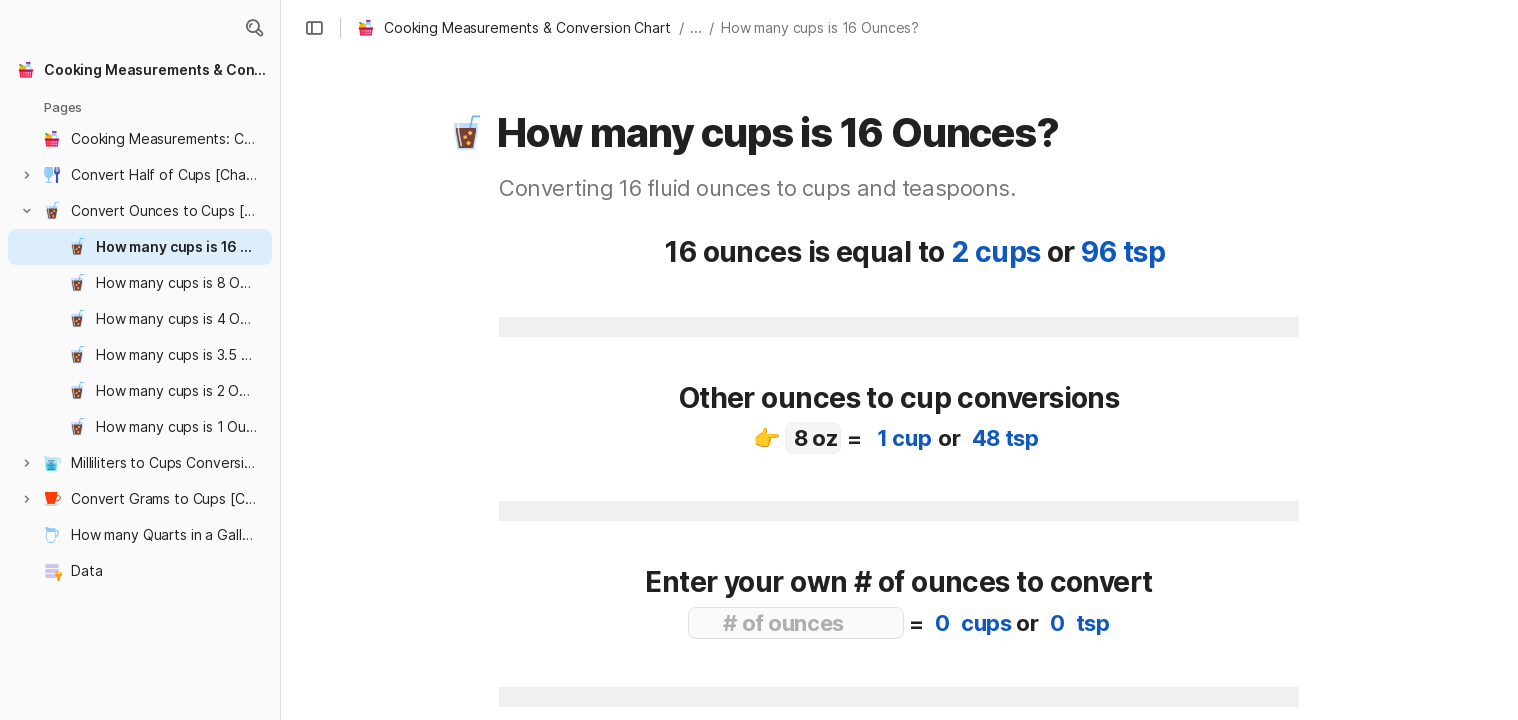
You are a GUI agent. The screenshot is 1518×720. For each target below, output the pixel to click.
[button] (254, 28)
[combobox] (813, 438)
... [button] (696, 27)
